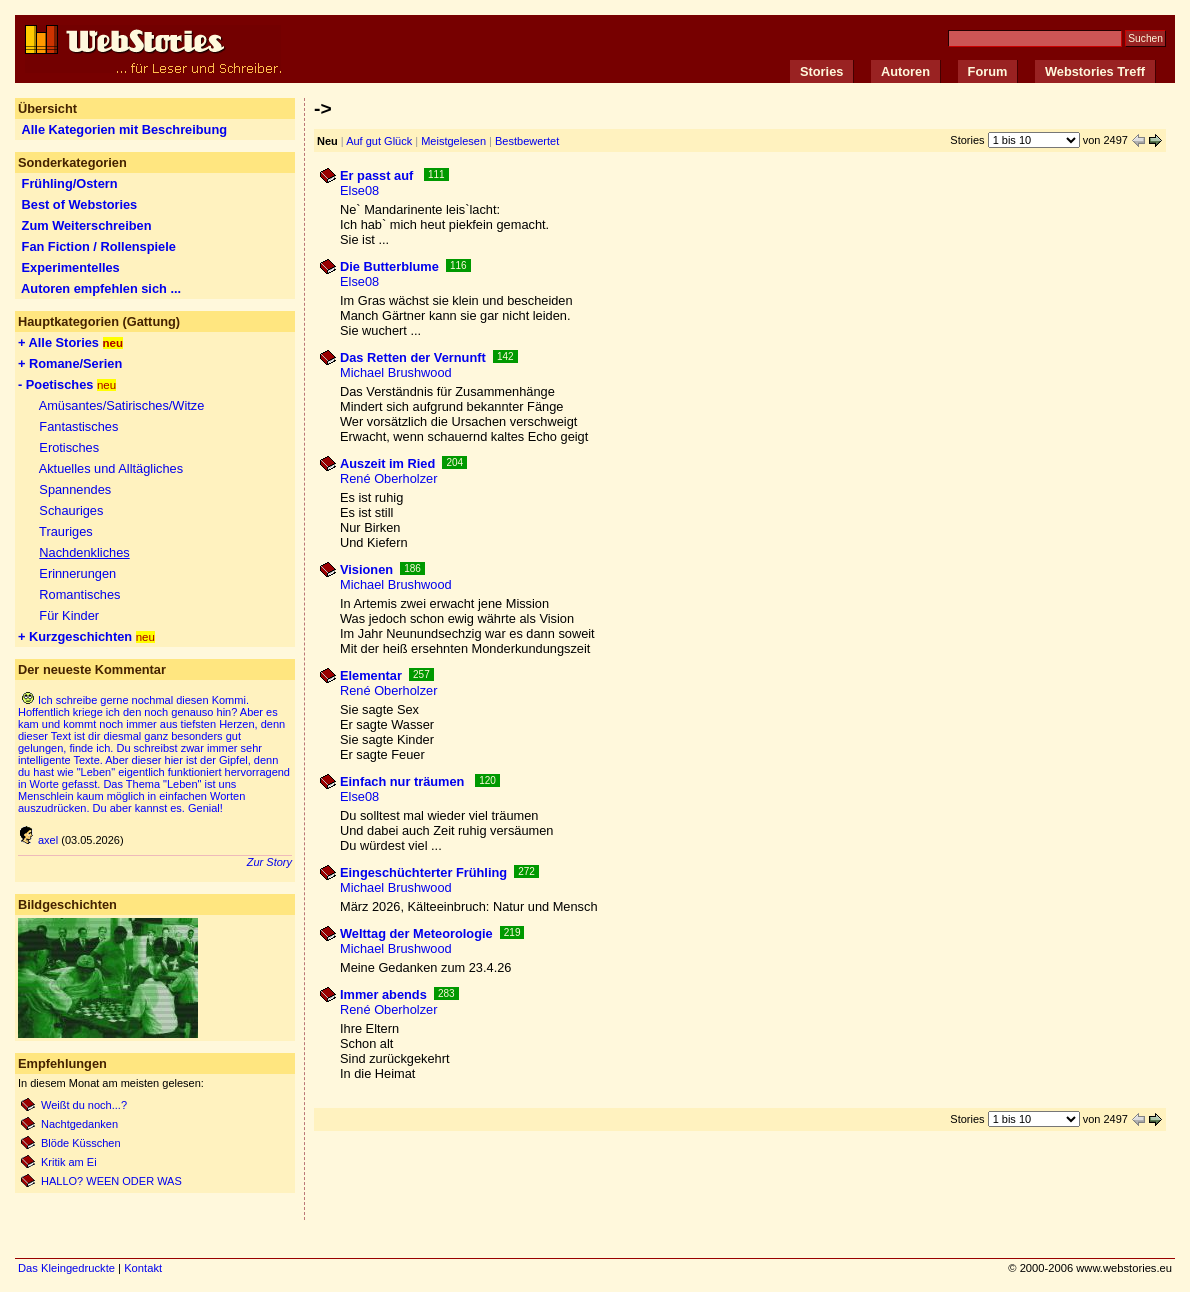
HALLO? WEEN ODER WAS (111, 1181)
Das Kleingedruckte (66, 1268)
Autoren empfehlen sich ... (101, 288)
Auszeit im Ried (387, 463)
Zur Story (269, 862)
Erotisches (69, 447)
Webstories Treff (1095, 71)
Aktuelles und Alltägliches (111, 468)
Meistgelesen (453, 141)
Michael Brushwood (396, 372)
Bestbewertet (527, 141)
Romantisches (79, 594)
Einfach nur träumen (404, 781)
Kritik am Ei (69, 1162)
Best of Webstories (80, 204)
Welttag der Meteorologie (416, 933)
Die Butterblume (389, 266)
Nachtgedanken (79, 1124)
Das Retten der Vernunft (413, 357)
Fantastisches (78, 426)
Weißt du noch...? (84, 1105)
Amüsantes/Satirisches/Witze (122, 405)
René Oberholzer (388, 478)
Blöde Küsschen (82, 1143)
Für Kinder (69, 615)
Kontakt (143, 1268)
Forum (988, 71)
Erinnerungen (77, 573)
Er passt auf (378, 175)
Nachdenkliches (84, 552)
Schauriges (71, 510)
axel (38, 840)
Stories (821, 71)
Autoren (905, 71)
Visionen (366, 569)
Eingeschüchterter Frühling (423, 872)
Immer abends (383, 994)
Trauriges (66, 531)
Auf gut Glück (379, 141)
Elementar (371, 675)
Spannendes (75, 489)
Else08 (359, 190)
